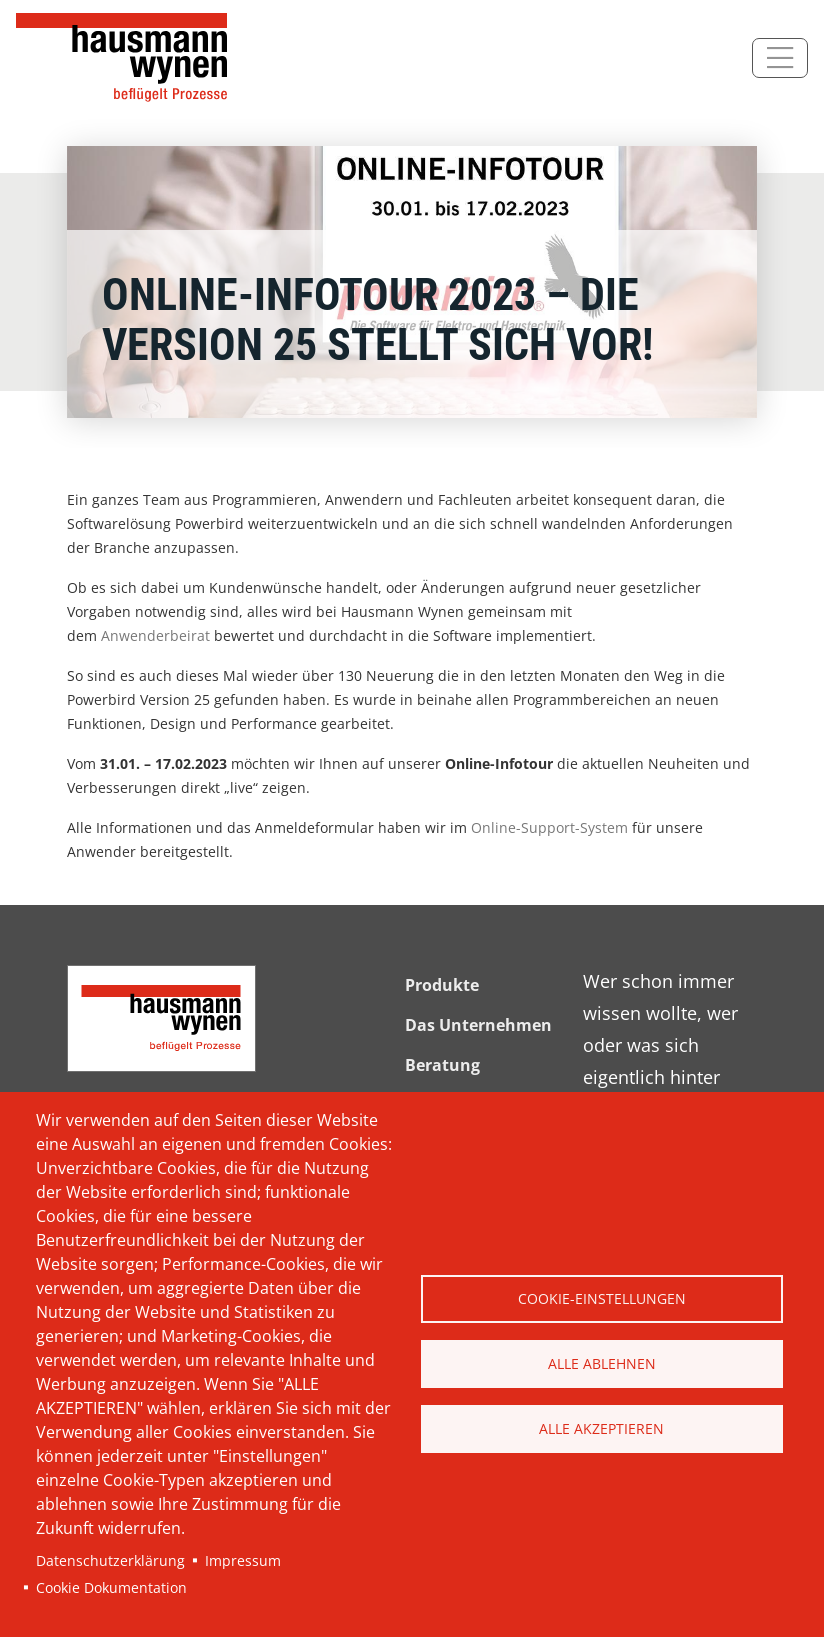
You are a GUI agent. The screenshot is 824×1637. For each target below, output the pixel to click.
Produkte (442, 985)
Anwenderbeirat (155, 635)
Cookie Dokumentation (111, 1587)
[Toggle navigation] (780, 58)
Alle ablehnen (602, 1363)
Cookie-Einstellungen (602, 1298)
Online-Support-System (549, 827)
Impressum (243, 1560)
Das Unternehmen (478, 1025)
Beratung (442, 1065)
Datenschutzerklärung (110, 1560)
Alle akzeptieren (601, 1428)
